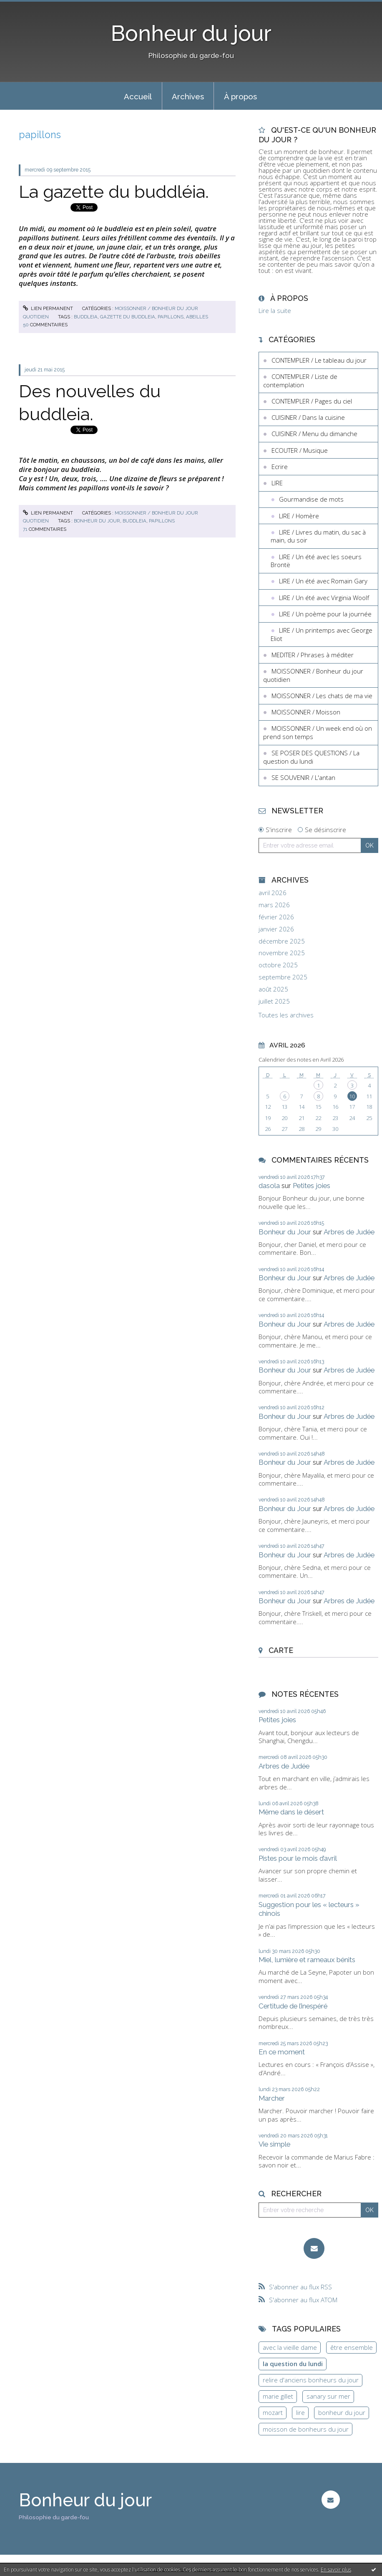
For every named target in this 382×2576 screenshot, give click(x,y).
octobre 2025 (278, 965)
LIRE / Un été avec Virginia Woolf (324, 597)
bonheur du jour (97, 521)
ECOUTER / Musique (299, 450)
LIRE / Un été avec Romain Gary (323, 581)
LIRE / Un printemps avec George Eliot (321, 634)
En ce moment (282, 2052)
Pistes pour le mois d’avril (298, 1858)
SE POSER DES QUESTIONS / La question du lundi (311, 757)
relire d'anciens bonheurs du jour (311, 2380)
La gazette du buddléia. (114, 191)
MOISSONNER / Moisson (305, 712)
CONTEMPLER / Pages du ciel (311, 401)
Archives (188, 96)
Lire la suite (275, 310)
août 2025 (273, 989)
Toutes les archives (286, 1015)
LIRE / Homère (299, 516)
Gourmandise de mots (311, 499)
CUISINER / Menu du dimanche (314, 433)
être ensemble (351, 2347)
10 (352, 1096)
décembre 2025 (282, 941)
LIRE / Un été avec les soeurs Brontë (316, 561)
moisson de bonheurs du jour (306, 2429)
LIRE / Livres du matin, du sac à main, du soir (318, 536)
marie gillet (278, 2396)
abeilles (197, 317)
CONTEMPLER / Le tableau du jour (319, 360)
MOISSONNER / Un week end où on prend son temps (317, 732)
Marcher (272, 2098)
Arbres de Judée (349, 1232)
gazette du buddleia (127, 317)
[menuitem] (138, 96)
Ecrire (279, 466)
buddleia (86, 317)
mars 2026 (274, 905)
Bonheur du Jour (285, 1232)
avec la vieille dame (290, 2347)
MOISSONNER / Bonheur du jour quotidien (313, 675)
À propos (240, 96)
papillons (170, 317)
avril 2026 (272, 893)
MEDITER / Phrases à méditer (312, 655)
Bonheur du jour (191, 33)
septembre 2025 (283, 977)
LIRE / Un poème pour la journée (325, 614)
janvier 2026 (276, 929)
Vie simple (274, 2144)
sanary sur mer (328, 2396)
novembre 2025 (282, 953)
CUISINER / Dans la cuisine (308, 417)
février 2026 (276, 917)
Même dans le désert (291, 1812)
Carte (281, 1650)
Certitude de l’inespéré (293, 2006)
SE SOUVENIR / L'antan (303, 777)
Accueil (138, 96)
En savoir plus (336, 2569)
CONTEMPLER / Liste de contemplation (300, 380)
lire (300, 2412)
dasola (269, 1185)
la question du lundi (293, 2363)
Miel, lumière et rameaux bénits (307, 1959)
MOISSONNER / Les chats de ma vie (321, 695)
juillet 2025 (274, 1001)
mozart (273, 2412)
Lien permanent (48, 308)
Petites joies (311, 1185)
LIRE (277, 483)
